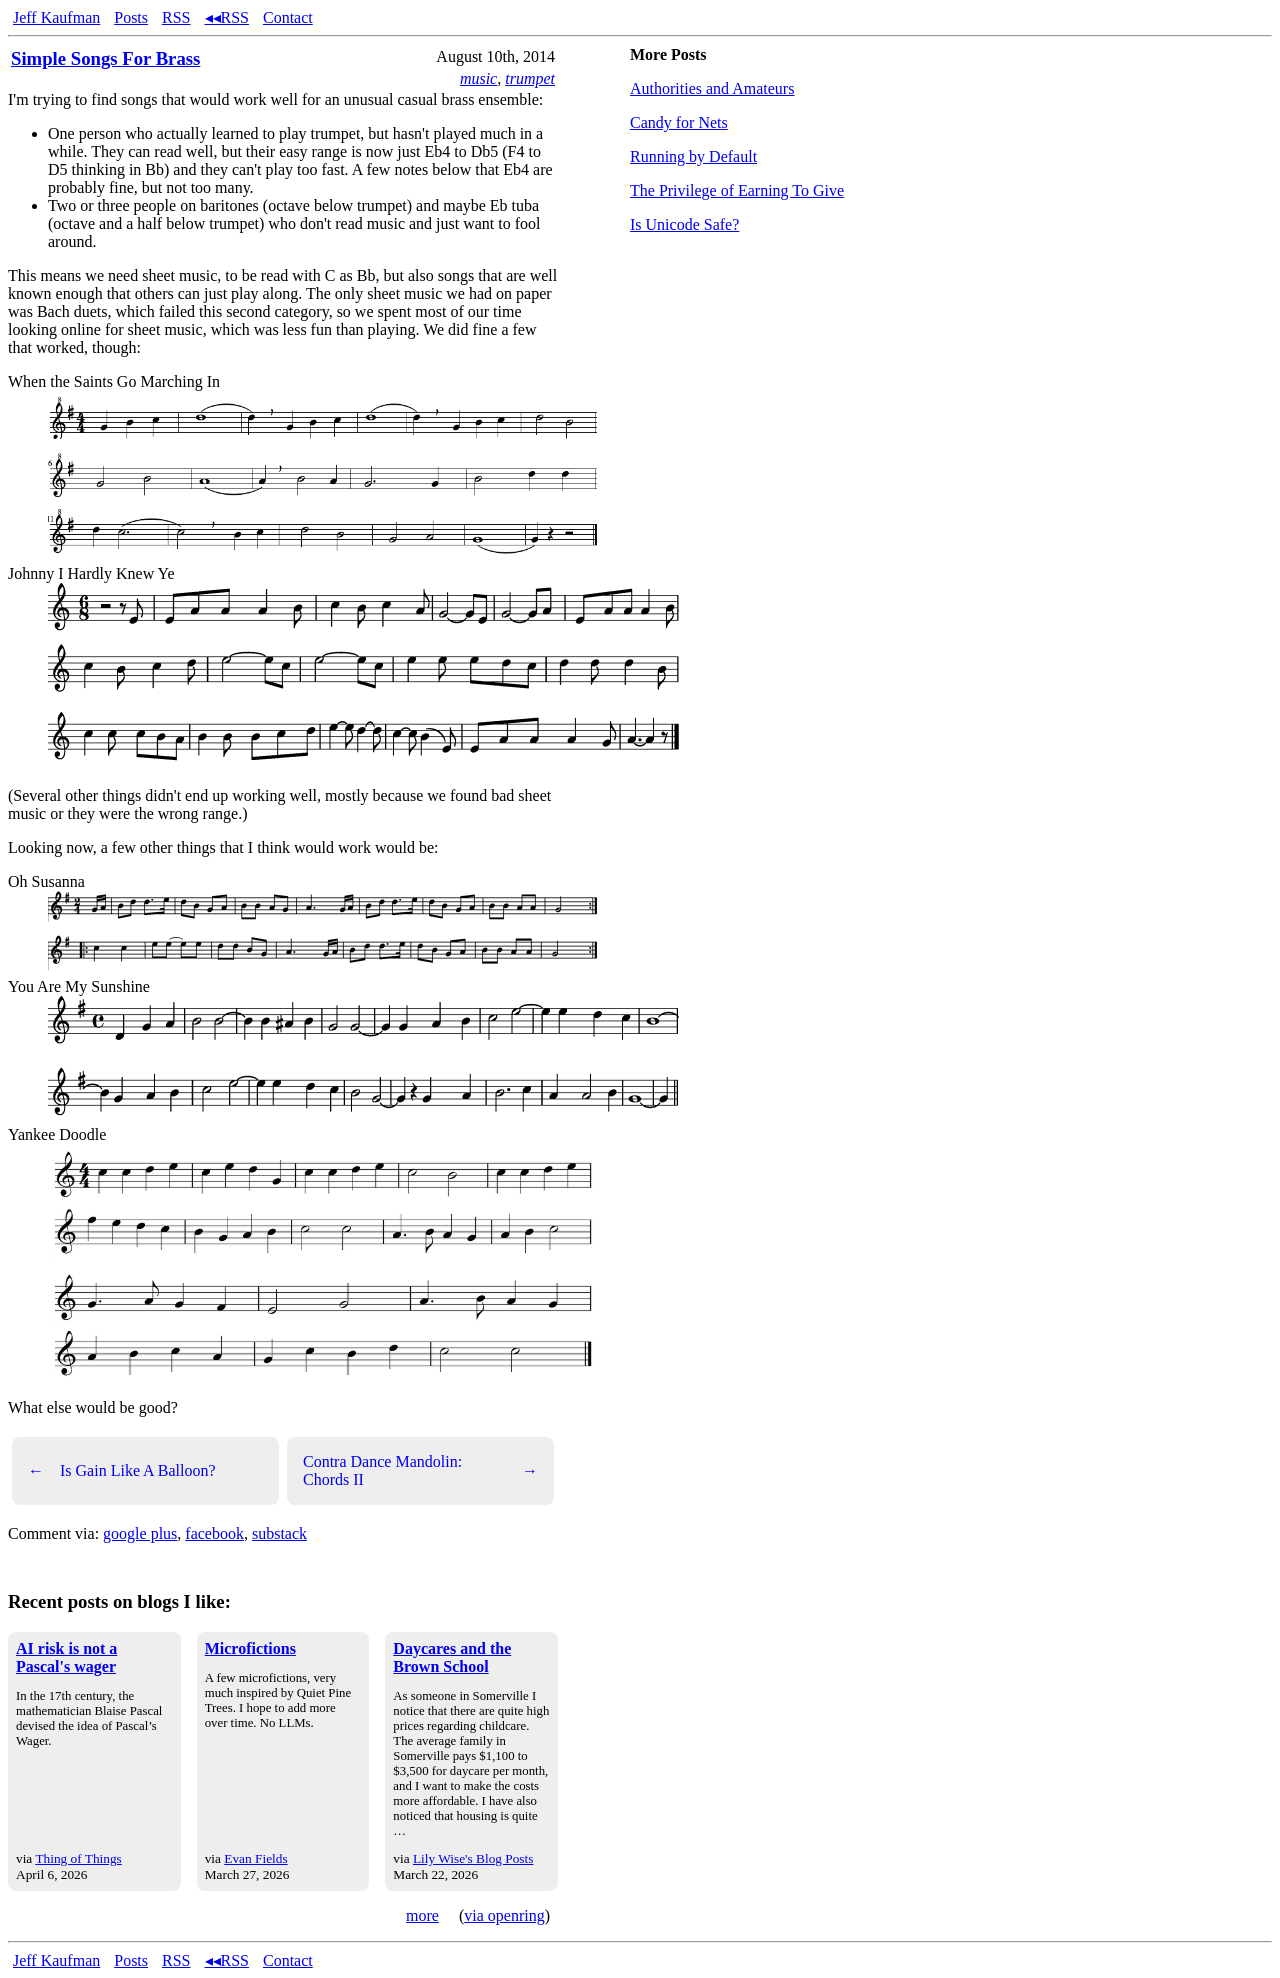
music (478, 78)
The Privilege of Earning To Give (737, 190)
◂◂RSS (227, 17)
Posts (131, 17)
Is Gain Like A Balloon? (122, 1471)
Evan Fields (255, 1858)
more (422, 1915)
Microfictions (250, 1648)
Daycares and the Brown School (452, 1657)
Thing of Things (78, 1858)
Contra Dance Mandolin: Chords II (420, 1470)
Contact (288, 17)
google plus (140, 1533)
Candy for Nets (679, 122)
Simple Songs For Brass (105, 58)
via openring (504, 1915)
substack (279, 1533)
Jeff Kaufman (56, 17)
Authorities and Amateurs (712, 88)
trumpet (530, 78)
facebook (214, 1533)
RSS (176, 17)
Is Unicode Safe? (684, 224)
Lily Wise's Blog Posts (473, 1858)
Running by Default (693, 156)
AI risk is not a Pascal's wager (66, 1657)
